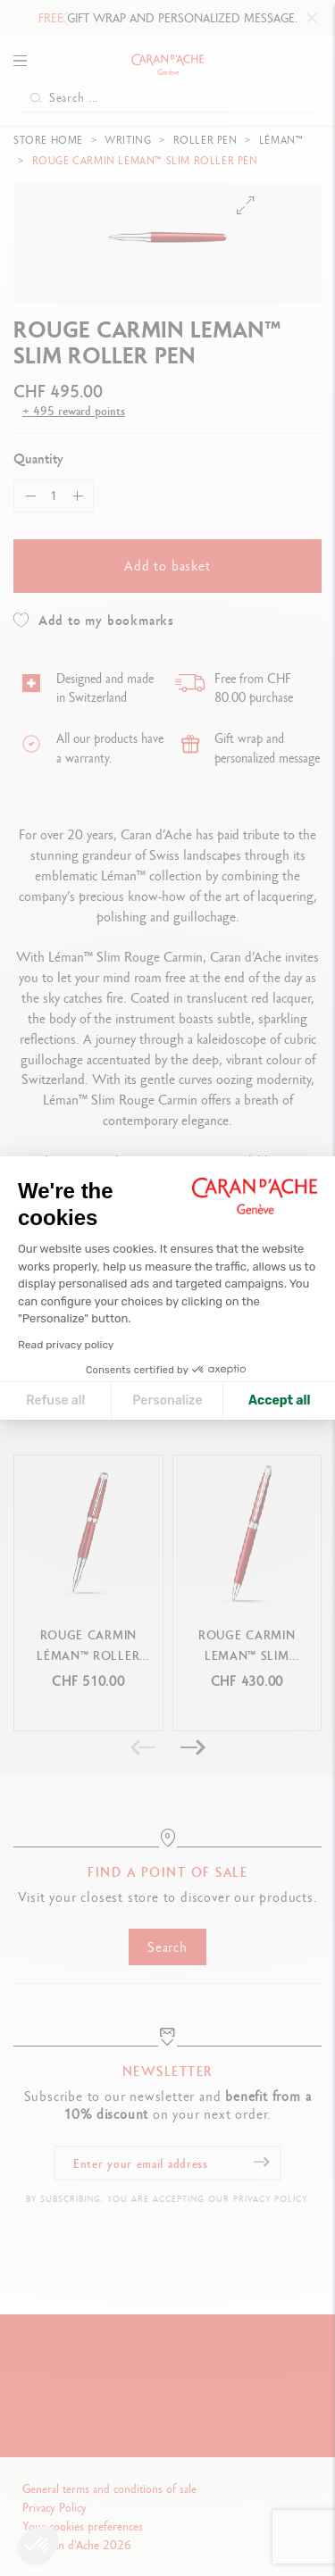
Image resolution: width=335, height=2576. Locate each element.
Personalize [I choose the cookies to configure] (167, 1400)
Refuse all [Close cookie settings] (55, 1400)
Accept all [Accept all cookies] (279, 1400)
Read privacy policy (65, 1344)
